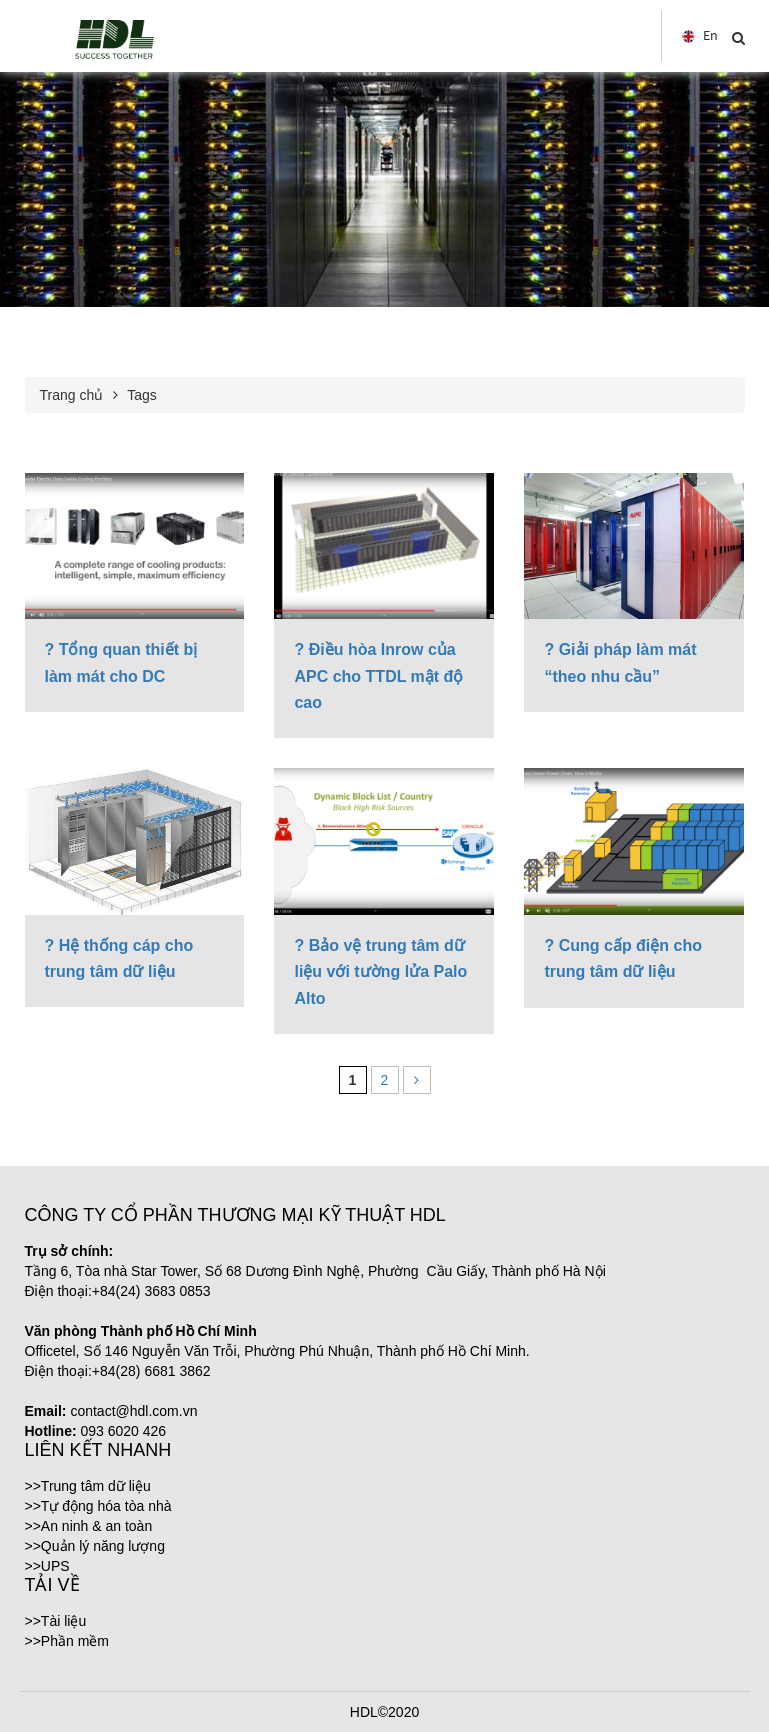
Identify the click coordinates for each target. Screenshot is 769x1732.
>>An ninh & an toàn (89, 1526)
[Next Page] (417, 1080)
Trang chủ (72, 395)
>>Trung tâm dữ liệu (88, 1486)
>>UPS (47, 1566)
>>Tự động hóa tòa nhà (98, 1506)
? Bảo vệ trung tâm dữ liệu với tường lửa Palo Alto (380, 972)
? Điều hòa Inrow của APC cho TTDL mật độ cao (378, 676)
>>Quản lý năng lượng (95, 1546)
